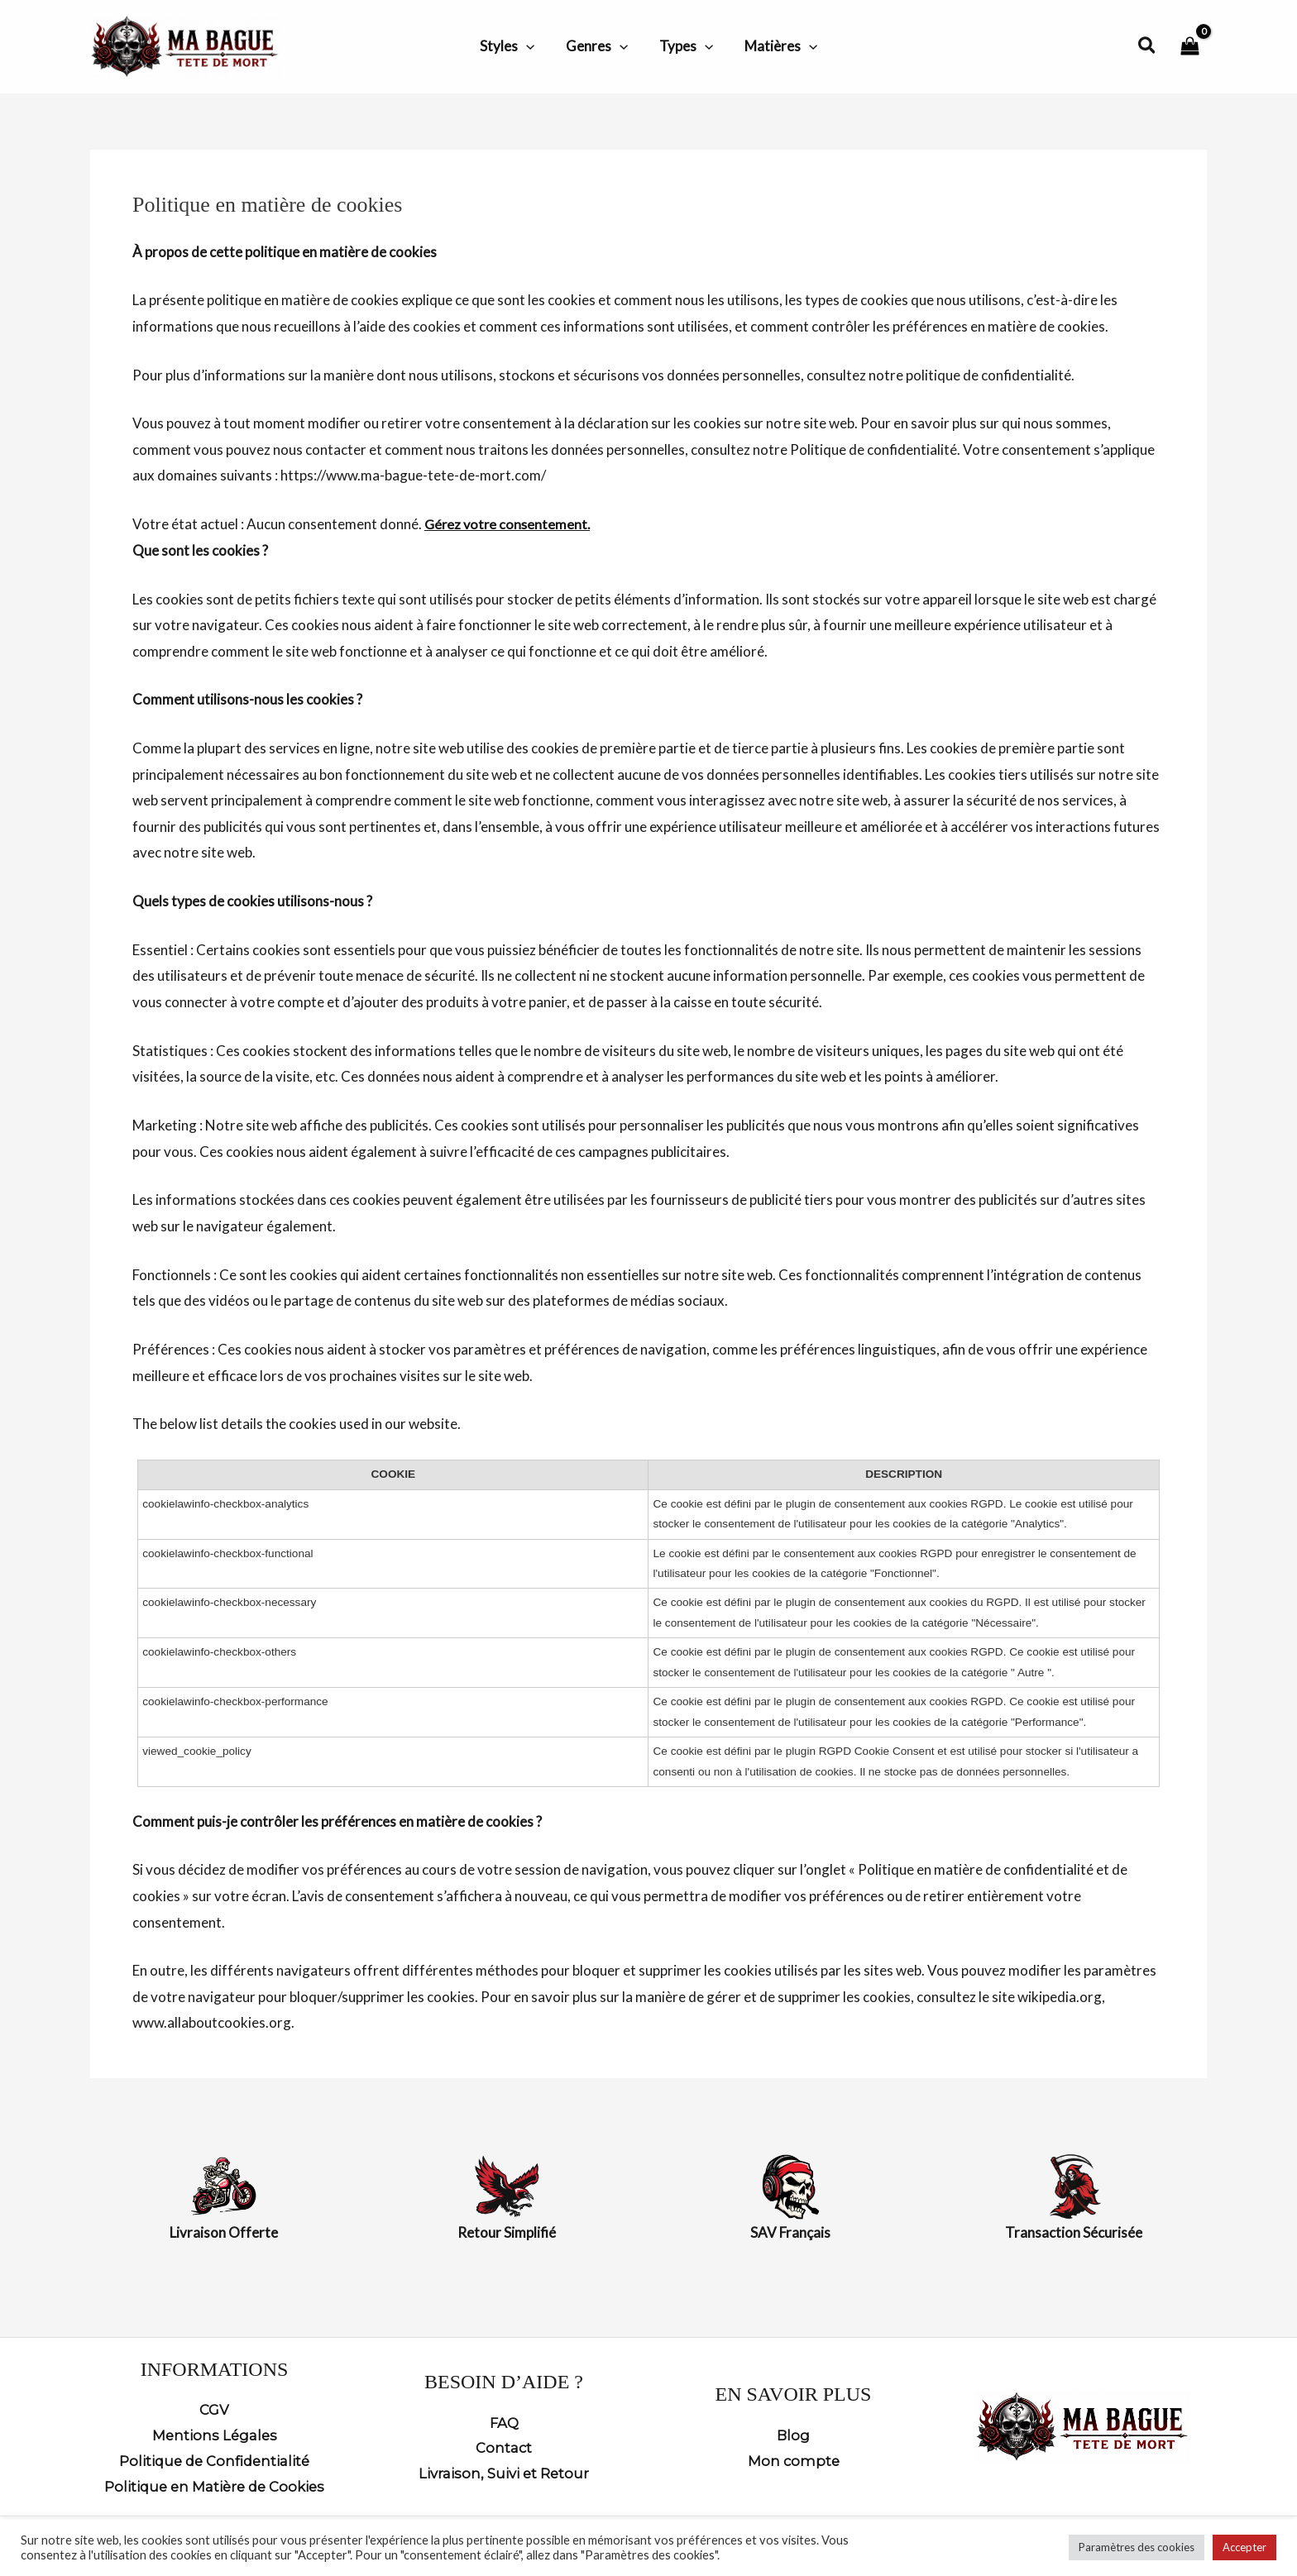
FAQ (504, 2420)
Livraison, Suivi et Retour (504, 2472)
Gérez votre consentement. (509, 524)
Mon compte (793, 2459)
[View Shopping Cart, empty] (1190, 47)
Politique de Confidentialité (215, 2459)
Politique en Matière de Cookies (214, 2486)
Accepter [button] (1244, 2547)
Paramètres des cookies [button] (1136, 2547)
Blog (794, 2433)
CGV (214, 2407)
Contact (504, 2447)
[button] (531, 46)
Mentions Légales (214, 2433)
